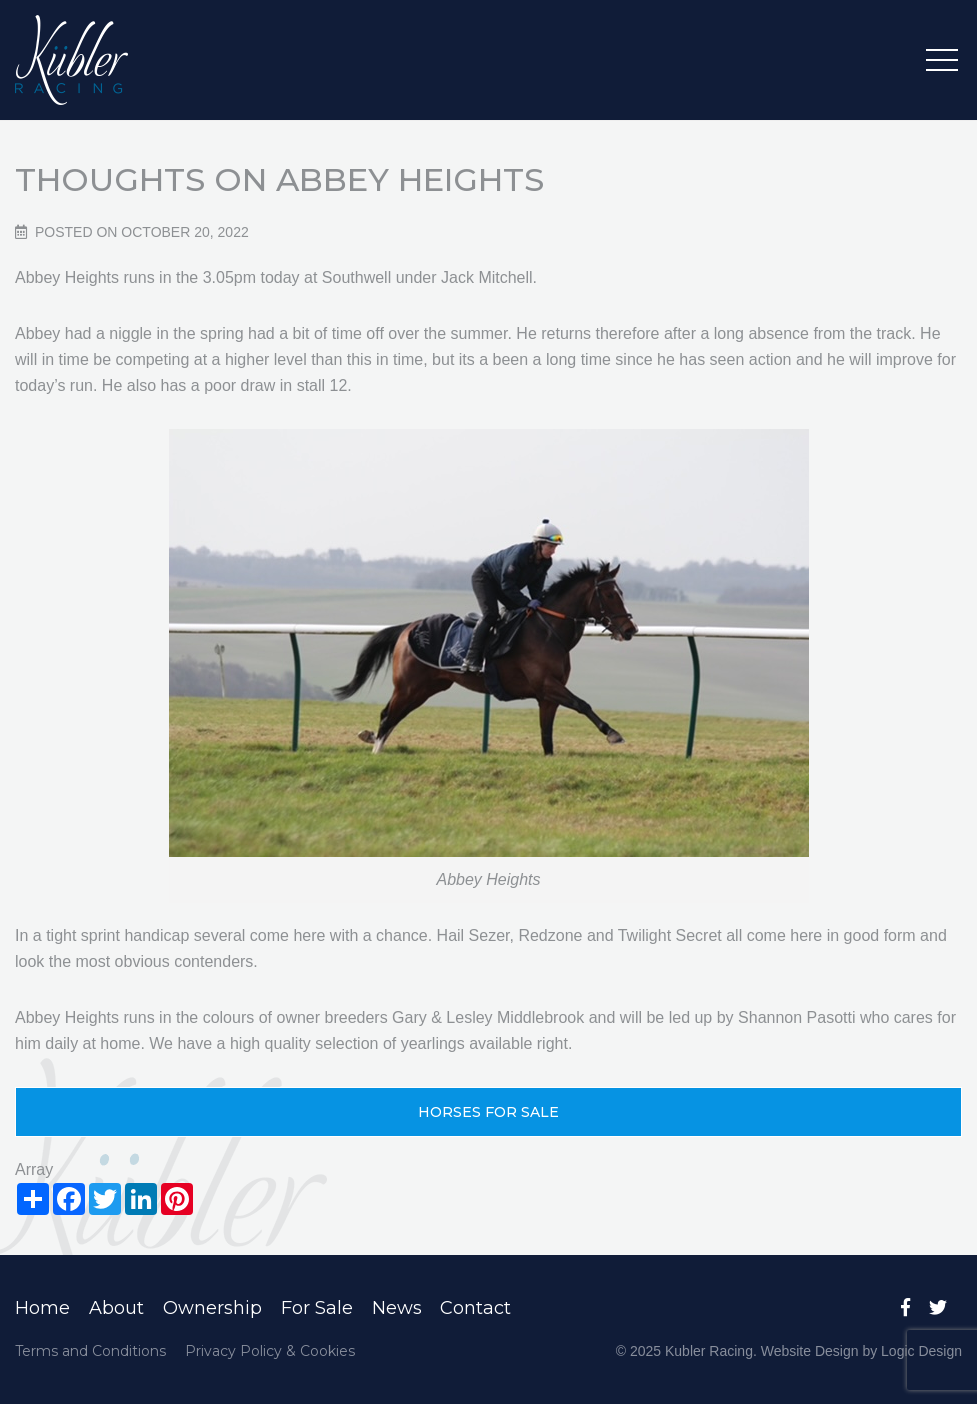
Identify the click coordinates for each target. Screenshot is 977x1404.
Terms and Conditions (90, 1351)
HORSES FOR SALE (488, 1112)
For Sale (317, 1308)
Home (42, 1308)
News (397, 1308)
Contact (475, 1308)
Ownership (212, 1308)
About (116, 1308)
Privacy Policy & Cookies (270, 1351)
